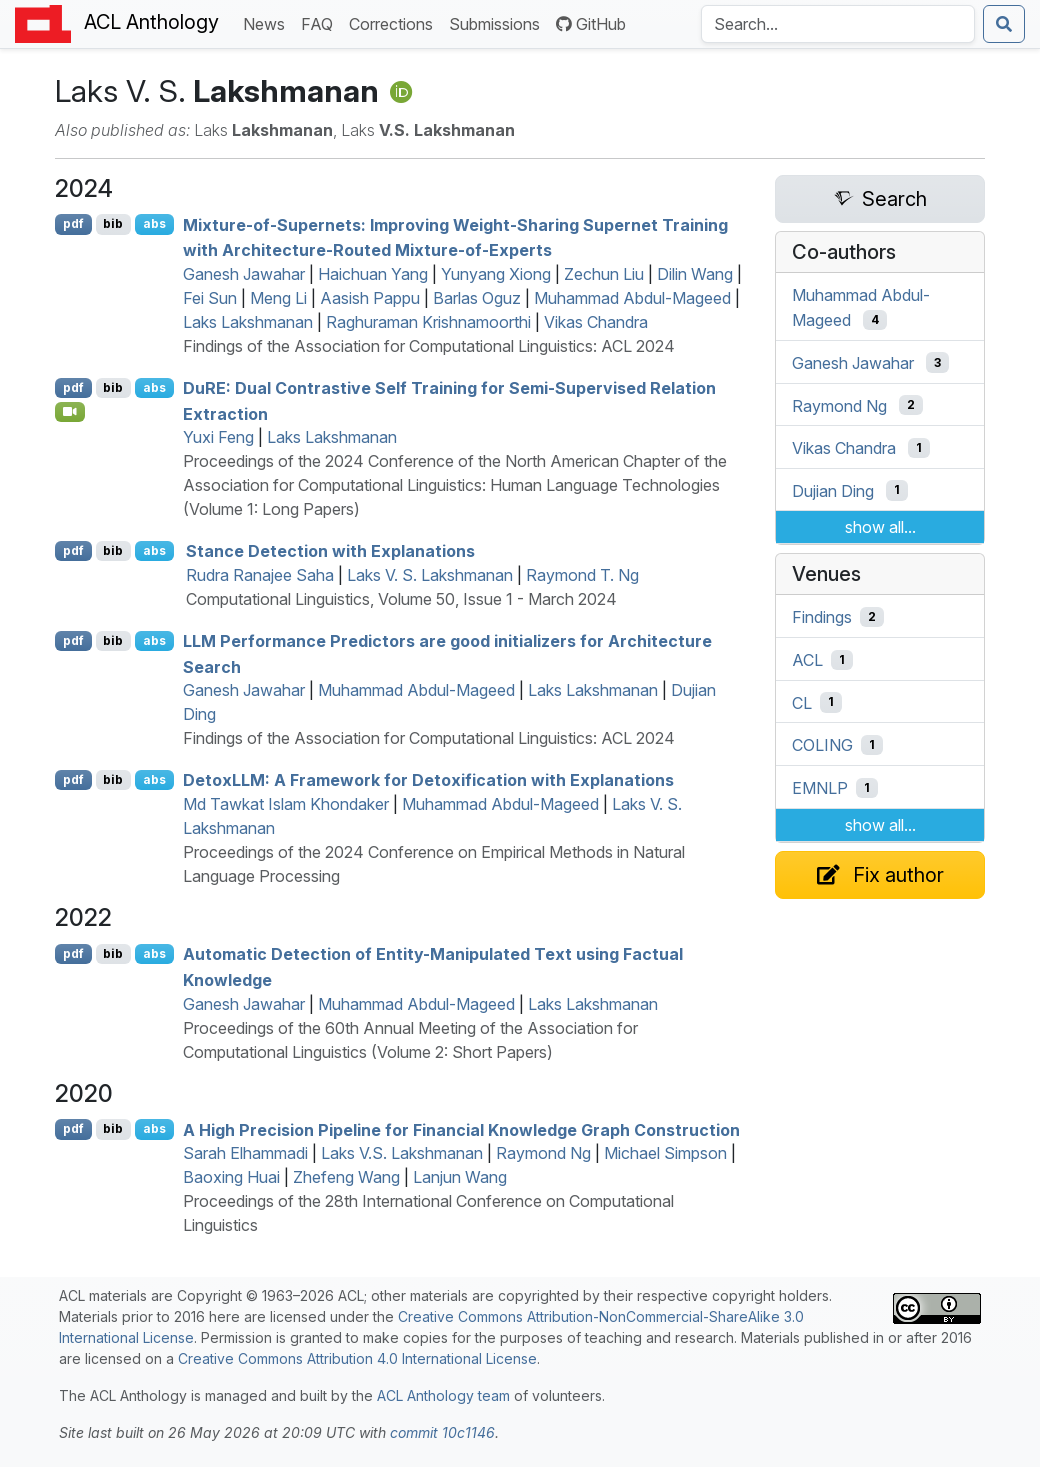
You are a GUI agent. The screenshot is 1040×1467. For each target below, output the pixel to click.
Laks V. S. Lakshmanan (430, 575)
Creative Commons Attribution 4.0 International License (357, 1358)
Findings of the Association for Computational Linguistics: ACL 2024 (429, 346)
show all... (880, 527)
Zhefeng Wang (346, 1177)
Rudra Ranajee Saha (260, 575)
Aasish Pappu (370, 298)
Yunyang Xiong (496, 274)
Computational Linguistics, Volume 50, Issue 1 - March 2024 (401, 599)
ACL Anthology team (443, 1395)
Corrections (395, 22)
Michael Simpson (665, 1153)
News (268, 22)
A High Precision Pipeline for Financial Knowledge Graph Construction (461, 1129)
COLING (822, 745)
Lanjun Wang (460, 1177)
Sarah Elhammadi (245, 1153)
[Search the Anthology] (838, 24)
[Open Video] (70, 412)
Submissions (498, 22)
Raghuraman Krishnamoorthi (428, 322)
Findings (822, 617)
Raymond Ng (543, 1153)
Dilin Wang (695, 274)
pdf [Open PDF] (73, 223)
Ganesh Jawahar (244, 274)
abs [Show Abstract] (154, 223)
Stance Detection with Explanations (330, 551)
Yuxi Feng (218, 437)
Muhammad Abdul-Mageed (632, 298)
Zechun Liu (604, 274)
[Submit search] (1004, 24)
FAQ (321, 22)
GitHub (591, 24)
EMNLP (820, 788)
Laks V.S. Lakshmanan (402, 1153)
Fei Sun (210, 298)
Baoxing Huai (231, 1177)
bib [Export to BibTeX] (113, 223)
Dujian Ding (833, 490)
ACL (807, 660)
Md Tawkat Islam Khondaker (286, 804)
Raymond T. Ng (582, 575)
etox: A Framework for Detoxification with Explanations (428, 780)
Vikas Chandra (596, 322)
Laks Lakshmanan (248, 322)
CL (802, 702)
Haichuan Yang (373, 274)
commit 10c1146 (442, 1432)
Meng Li (278, 298)
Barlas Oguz (477, 298)
